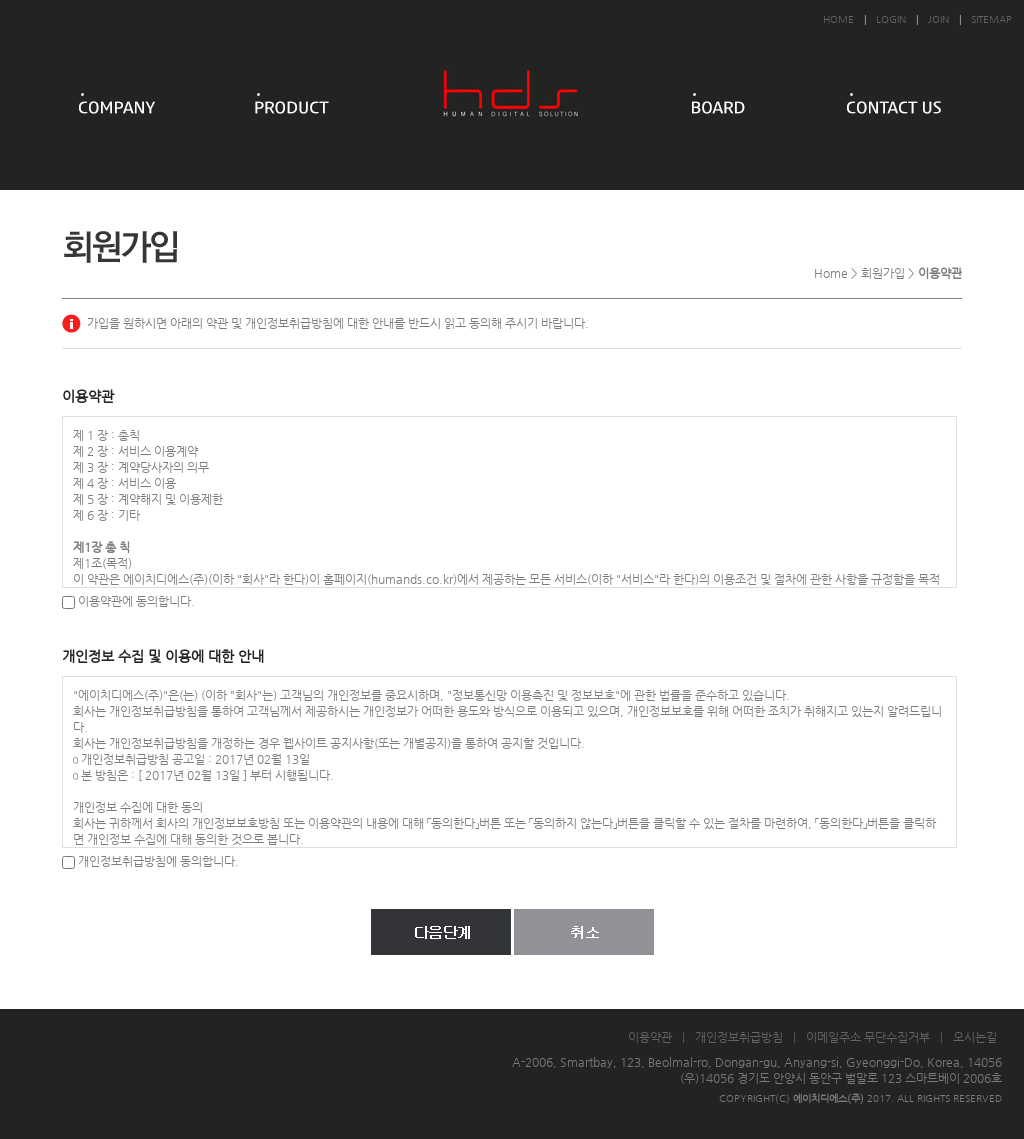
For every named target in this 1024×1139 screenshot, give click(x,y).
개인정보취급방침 (739, 1037)
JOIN (938, 19)
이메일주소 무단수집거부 (868, 1037)
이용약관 (650, 1037)
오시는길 (975, 1037)
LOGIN (891, 19)
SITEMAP (991, 19)
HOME (838, 19)
